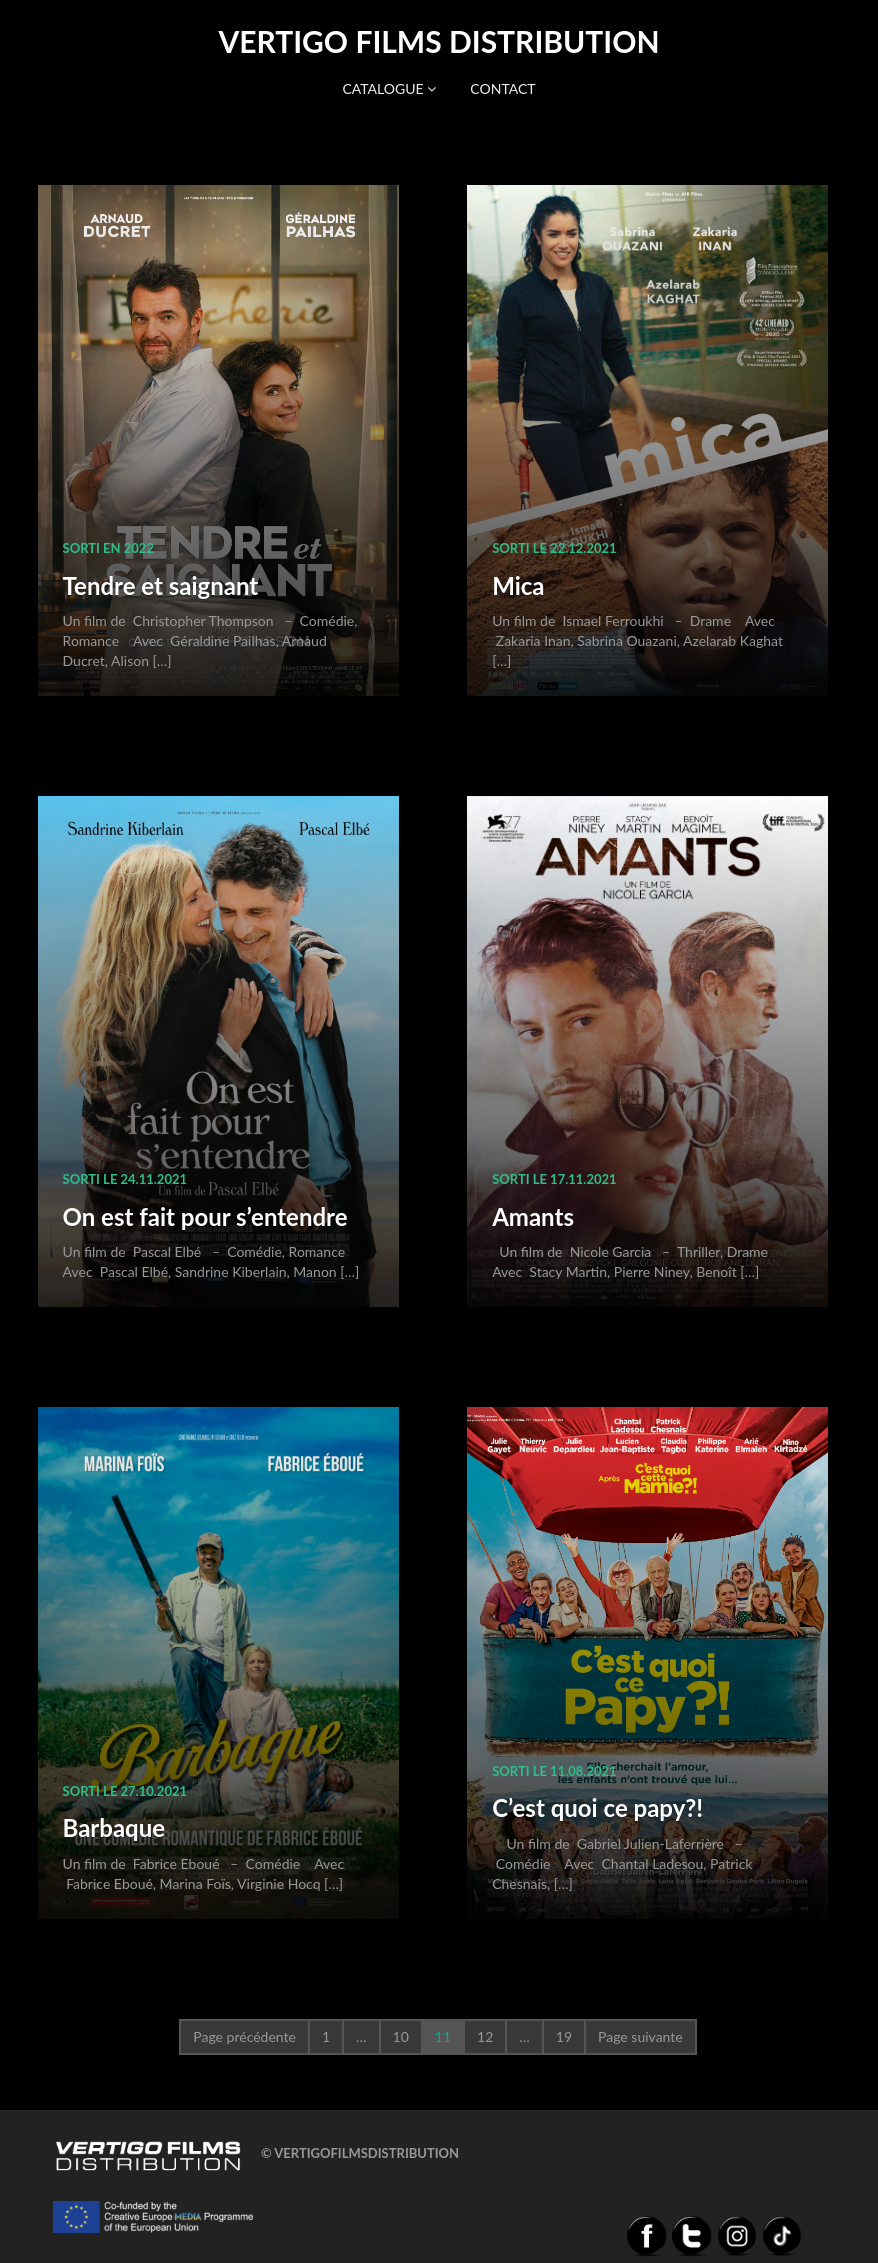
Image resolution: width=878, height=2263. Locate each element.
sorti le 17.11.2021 (554, 1179)
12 (485, 2036)
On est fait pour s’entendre (205, 1216)
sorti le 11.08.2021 (554, 1771)
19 (564, 2036)
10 (401, 2036)
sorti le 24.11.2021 (125, 1179)
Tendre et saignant (161, 585)
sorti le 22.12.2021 (554, 548)
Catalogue (389, 88)
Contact (502, 88)
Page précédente (244, 2036)
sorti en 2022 (108, 548)
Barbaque (114, 1827)
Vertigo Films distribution (438, 41)
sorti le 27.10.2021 (125, 1791)
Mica (518, 585)
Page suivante (640, 2036)
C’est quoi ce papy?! (597, 1807)
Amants (533, 1216)
